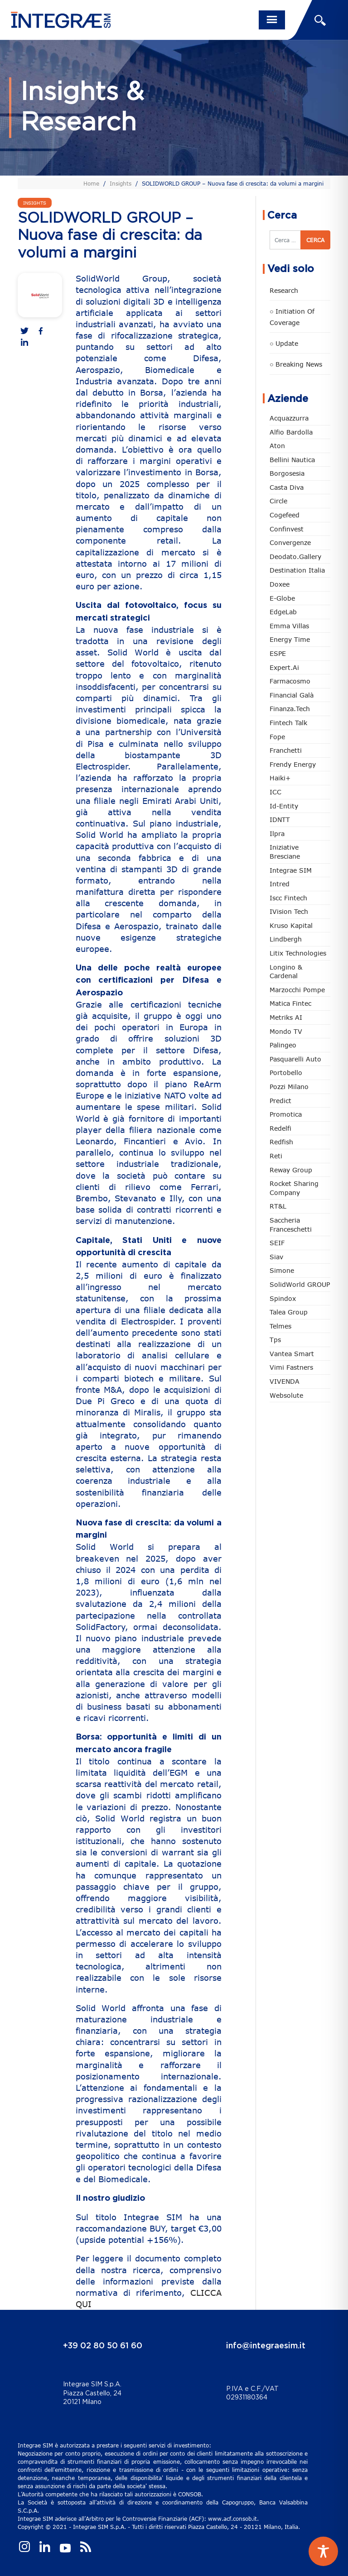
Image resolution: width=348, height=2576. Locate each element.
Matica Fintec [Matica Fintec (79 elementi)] (290, 1003)
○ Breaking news (296, 364)
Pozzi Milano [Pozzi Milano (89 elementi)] (289, 1086)
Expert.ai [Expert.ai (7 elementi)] (284, 667)
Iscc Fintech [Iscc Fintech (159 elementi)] (288, 898)
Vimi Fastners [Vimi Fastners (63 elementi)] (291, 1367)
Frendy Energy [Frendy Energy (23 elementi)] (293, 764)
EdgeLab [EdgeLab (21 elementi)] (283, 612)
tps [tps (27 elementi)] (275, 1339)
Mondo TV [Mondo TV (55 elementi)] (286, 1031)
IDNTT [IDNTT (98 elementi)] (280, 819)
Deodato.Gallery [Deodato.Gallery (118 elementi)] (295, 556)
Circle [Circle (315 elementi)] (278, 501)
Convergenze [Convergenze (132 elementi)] (290, 542)
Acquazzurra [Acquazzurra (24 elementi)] (289, 418)
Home (91, 183)
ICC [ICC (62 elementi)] (275, 792)
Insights (120, 183)
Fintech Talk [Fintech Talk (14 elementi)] (288, 722)
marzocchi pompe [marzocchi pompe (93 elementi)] (297, 990)
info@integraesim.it (265, 2346)
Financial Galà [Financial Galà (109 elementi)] (292, 695)
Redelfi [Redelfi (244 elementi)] (280, 1128)
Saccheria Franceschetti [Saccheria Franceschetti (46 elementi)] (291, 1224)
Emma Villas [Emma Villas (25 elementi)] (289, 626)
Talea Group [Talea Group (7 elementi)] (289, 1312)
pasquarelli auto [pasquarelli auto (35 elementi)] (295, 1059)
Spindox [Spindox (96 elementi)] (283, 1298)
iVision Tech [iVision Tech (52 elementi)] (289, 911)
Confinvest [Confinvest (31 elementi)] (287, 529)
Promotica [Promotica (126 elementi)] (286, 1114)
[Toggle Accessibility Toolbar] (323, 2551)
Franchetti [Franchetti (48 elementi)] (286, 750)
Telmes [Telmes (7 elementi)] (280, 1326)
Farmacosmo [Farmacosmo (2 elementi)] (290, 681)
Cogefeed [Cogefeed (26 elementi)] (285, 515)
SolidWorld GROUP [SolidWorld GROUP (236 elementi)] (300, 1284)
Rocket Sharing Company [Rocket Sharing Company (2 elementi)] (294, 1188)
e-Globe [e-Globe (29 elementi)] (282, 598)
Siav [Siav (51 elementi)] (276, 1257)
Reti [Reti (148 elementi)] (276, 1156)
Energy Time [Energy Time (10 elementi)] (290, 639)
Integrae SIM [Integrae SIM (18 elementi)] (291, 870)
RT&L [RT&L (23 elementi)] (278, 1206)
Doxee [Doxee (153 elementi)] (280, 584)
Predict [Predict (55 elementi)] (280, 1100)
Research (284, 290)
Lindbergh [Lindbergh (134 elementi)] (286, 939)
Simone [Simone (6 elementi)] (282, 1270)
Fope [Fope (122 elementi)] (277, 737)
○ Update (284, 343)
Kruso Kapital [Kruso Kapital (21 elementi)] (291, 925)
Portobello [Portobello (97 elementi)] (286, 1072)
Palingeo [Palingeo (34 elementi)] (283, 1045)
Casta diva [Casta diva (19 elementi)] (287, 487)
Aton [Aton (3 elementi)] (277, 445)
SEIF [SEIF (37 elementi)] (277, 1243)
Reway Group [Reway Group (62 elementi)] (291, 1170)
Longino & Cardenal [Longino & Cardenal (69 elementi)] (286, 971)
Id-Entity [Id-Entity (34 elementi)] (284, 806)
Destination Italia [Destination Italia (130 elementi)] (297, 570)
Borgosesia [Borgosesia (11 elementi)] (287, 473)
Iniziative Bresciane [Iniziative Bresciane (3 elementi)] (285, 851)
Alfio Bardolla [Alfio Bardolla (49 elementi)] (291, 432)
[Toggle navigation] (272, 19)
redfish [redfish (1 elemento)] (281, 1142)
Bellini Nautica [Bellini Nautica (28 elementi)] (292, 460)
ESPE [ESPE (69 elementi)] (278, 653)
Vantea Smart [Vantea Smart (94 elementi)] (292, 1353)
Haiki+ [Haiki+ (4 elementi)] (280, 778)
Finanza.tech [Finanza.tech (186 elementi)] (290, 708)
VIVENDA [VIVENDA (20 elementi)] (285, 1381)
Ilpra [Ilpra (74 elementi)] (277, 833)
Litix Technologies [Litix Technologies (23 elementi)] (298, 953)
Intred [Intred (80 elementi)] (280, 884)
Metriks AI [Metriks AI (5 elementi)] (286, 1017)
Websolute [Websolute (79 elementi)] (286, 1395)
